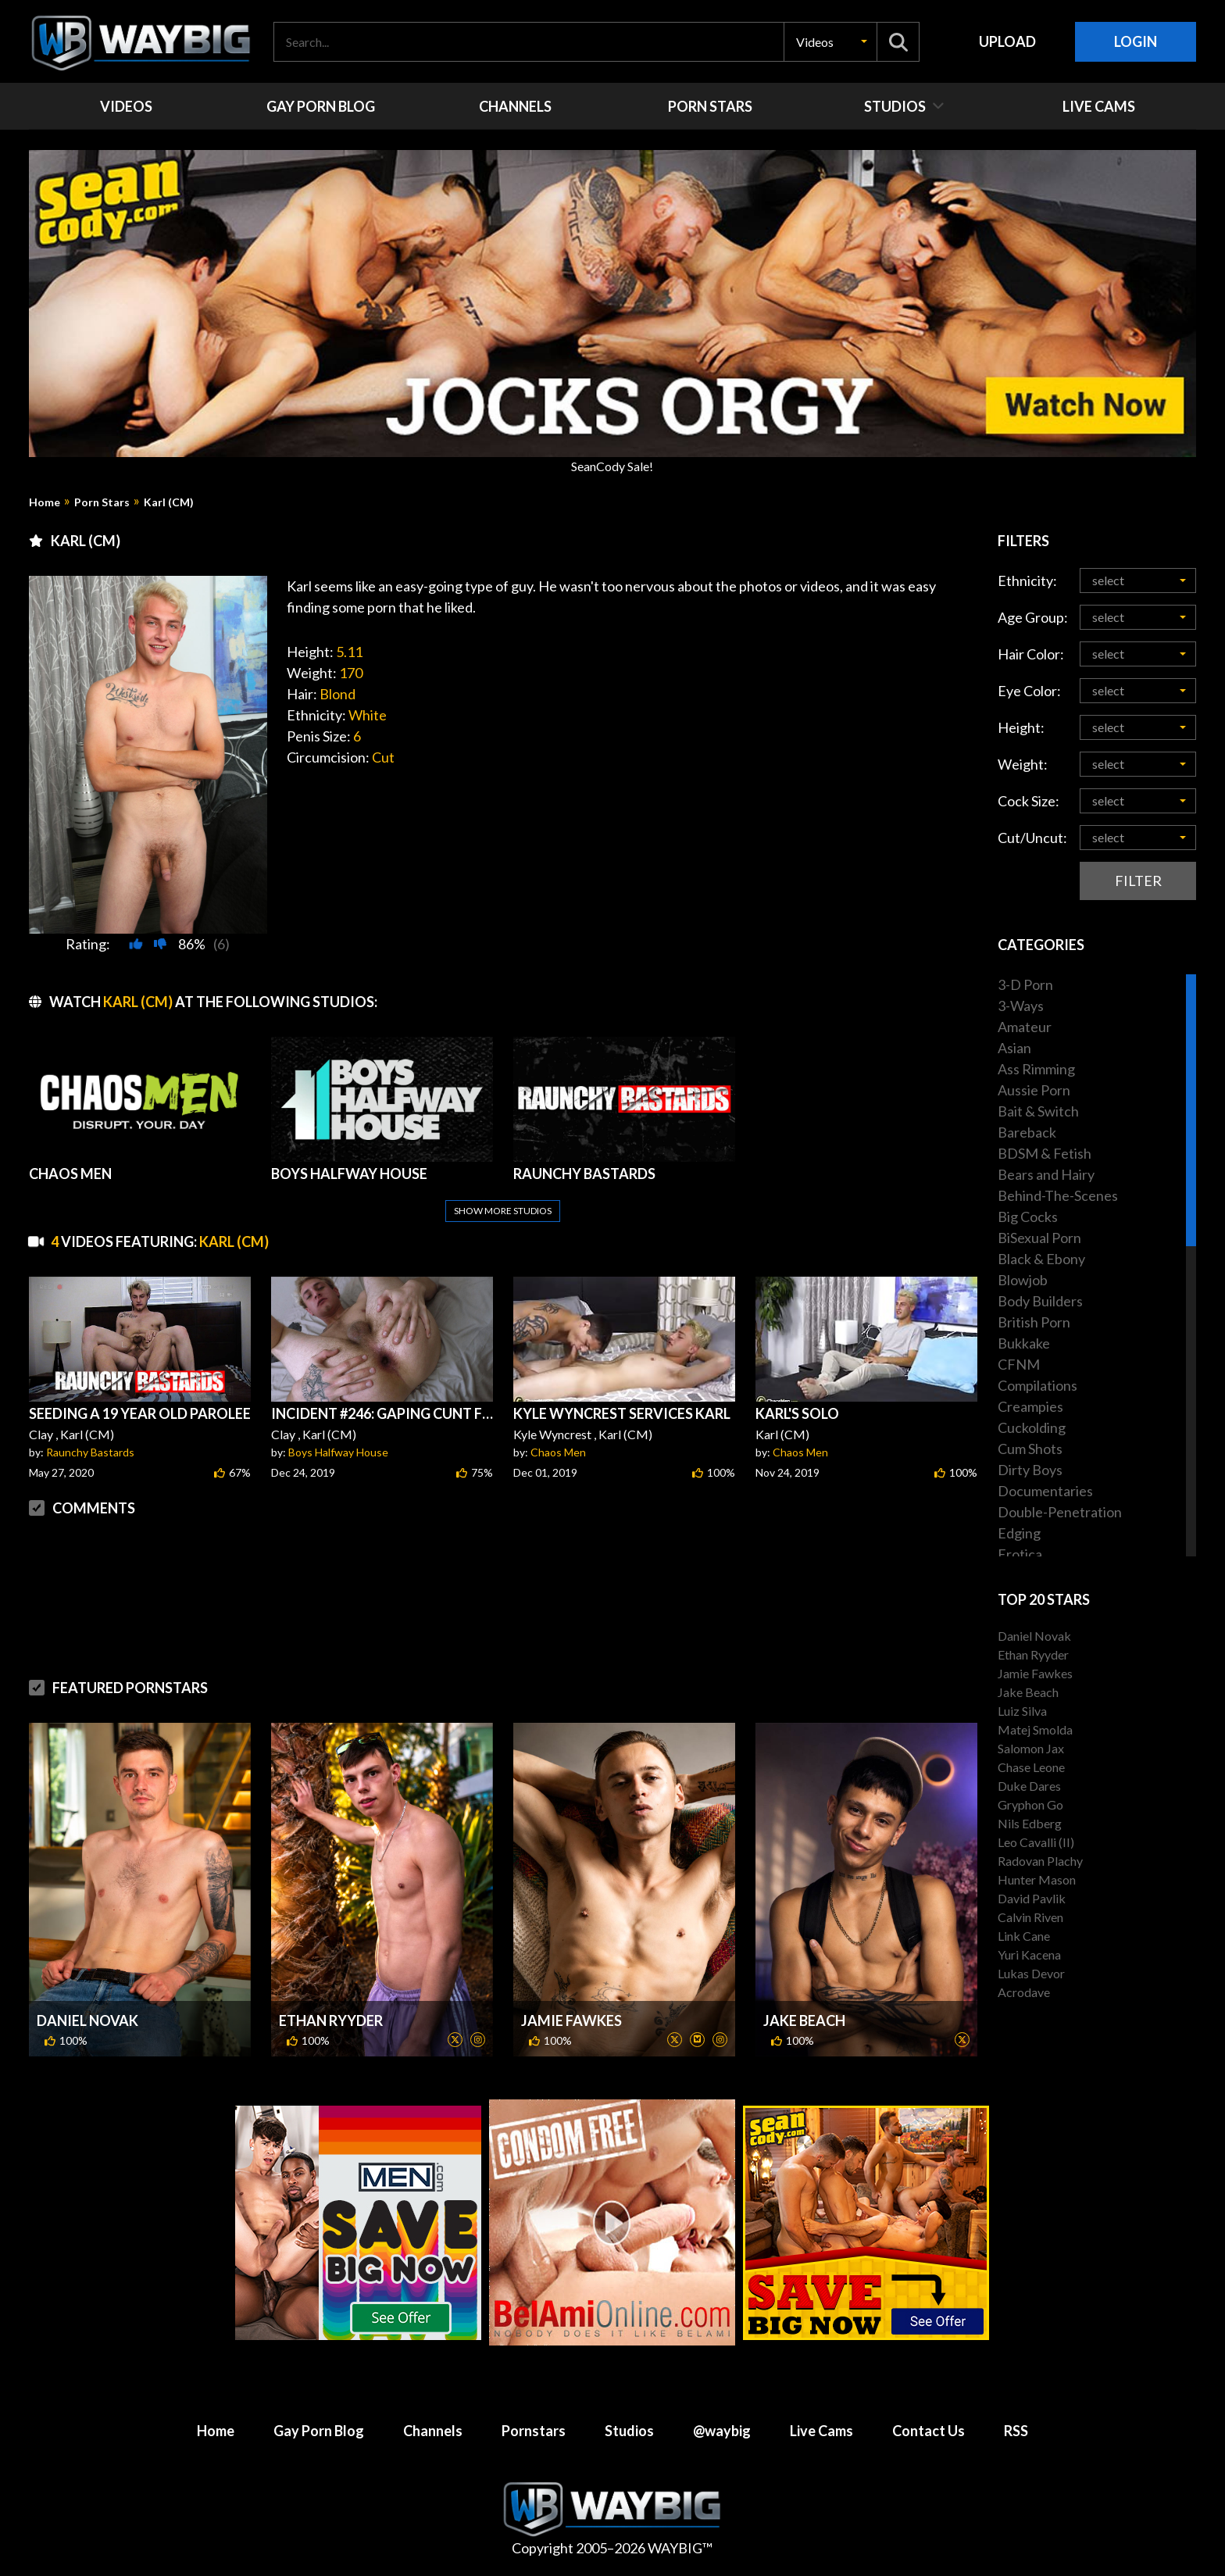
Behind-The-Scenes (1058, 1195)
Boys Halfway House (338, 1452)
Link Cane (1024, 1935)
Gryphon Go (1030, 1804)
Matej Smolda (1035, 1729)
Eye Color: (1029, 691)
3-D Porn (1025, 984)
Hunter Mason (1037, 1879)
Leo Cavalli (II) (1036, 1842)
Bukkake (1024, 1343)
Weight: (1023, 764)
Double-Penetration (1060, 1511)
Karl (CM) (169, 502)
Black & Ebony (1041, 1258)
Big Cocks (1028, 1216)
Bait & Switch (1038, 1111)
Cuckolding (1032, 1427)
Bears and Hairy (1046, 1174)
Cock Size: (1028, 801)
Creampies (1030, 1406)
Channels (432, 2430)
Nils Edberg (1030, 1823)
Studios (629, 2430)
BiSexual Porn (1039, 1237)
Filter (1138, 880)
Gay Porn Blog (318, 2430)
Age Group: (1033, 617)
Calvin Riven (1030, 1917)
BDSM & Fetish (1044, 1153)
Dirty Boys (1030, 1469)
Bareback (1027, 1132)
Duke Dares (1029, 1785)
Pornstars (534, 2430)
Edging (1019, 1533)
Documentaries (1045, 1490)
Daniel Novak (87, 2020)
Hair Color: (1031, 654)
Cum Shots (1030, 1448)
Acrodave (1024, 1992)
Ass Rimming (1036, 1068)
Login (1135, 41)
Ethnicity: (1027, 580)
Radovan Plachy (1040, 1860)
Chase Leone (1031, 1767)
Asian (1014, 1047)
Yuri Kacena (1029, 1954)
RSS (1016, 2430)
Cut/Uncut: (1032, 838)
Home (44, 502)
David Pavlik (1032, 1898)
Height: (1021, 727)
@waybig (722, 2430)
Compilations (1037, 1385)
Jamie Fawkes (571, 2020)
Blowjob (1023, 1279)
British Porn (1034, 1322)
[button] (830, 42)
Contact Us (928, 2430)
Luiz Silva (1022, 1710)
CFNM (1019, 1364)
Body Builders (1040, 1300)
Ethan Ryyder (331, 2020)
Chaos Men (558, 1452)
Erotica (1020, 1554)
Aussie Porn (1034, 1090)
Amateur (1025, 1026)
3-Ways (1021, 1005)
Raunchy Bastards (90, 1452)
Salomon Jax (1031, 1748)
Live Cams (821, 2430)
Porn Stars (102, 502)
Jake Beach (804, 2020)
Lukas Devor (1031, 1973)
